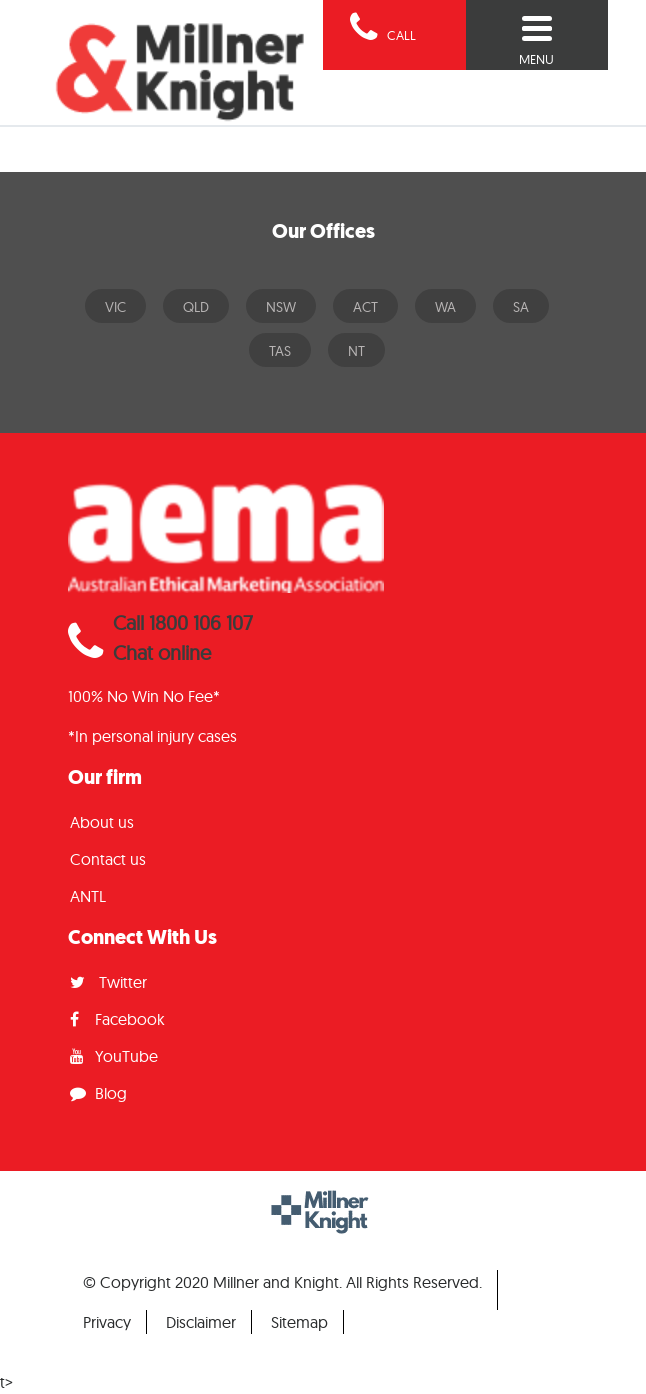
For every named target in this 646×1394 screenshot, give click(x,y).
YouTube (114, 1056)
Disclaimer (201, 1322)
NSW (281, 307)
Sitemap (299, 1322)
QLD (196, 307)
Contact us (108, 859)
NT (356, 351)
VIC (115, 307)
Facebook (117, 1019)
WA (445, 307)
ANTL (88, 896)
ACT (365, 307)
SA (521, 307)
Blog (98, 1093)
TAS (280, 351)
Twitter (108, 982)
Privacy (107, 1322)
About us (102, 822)
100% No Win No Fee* (144, 696)
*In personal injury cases (152, 736)
